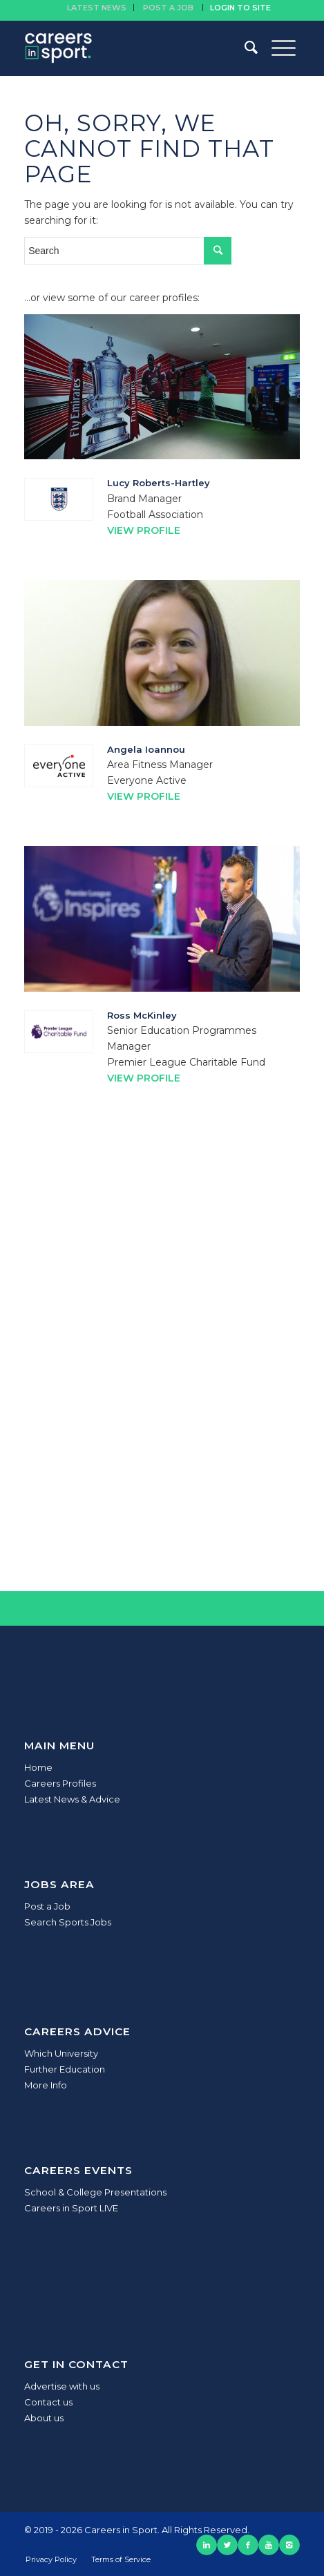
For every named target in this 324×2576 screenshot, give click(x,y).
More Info (45, 2084)
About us (44, 2417)
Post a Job (47, 1906)
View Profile (143, 530)
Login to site (240, 7)
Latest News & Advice (72, 1799)
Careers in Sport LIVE (71, 2207)
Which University (61, 2053)
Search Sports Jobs (67, 1922)
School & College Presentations (95, 2192)
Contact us (48, 2401)
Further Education (64, 2069)
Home (38, 1767)
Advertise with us (61, 2386)
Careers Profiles (60, 1783)
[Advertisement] (162, 1374)
